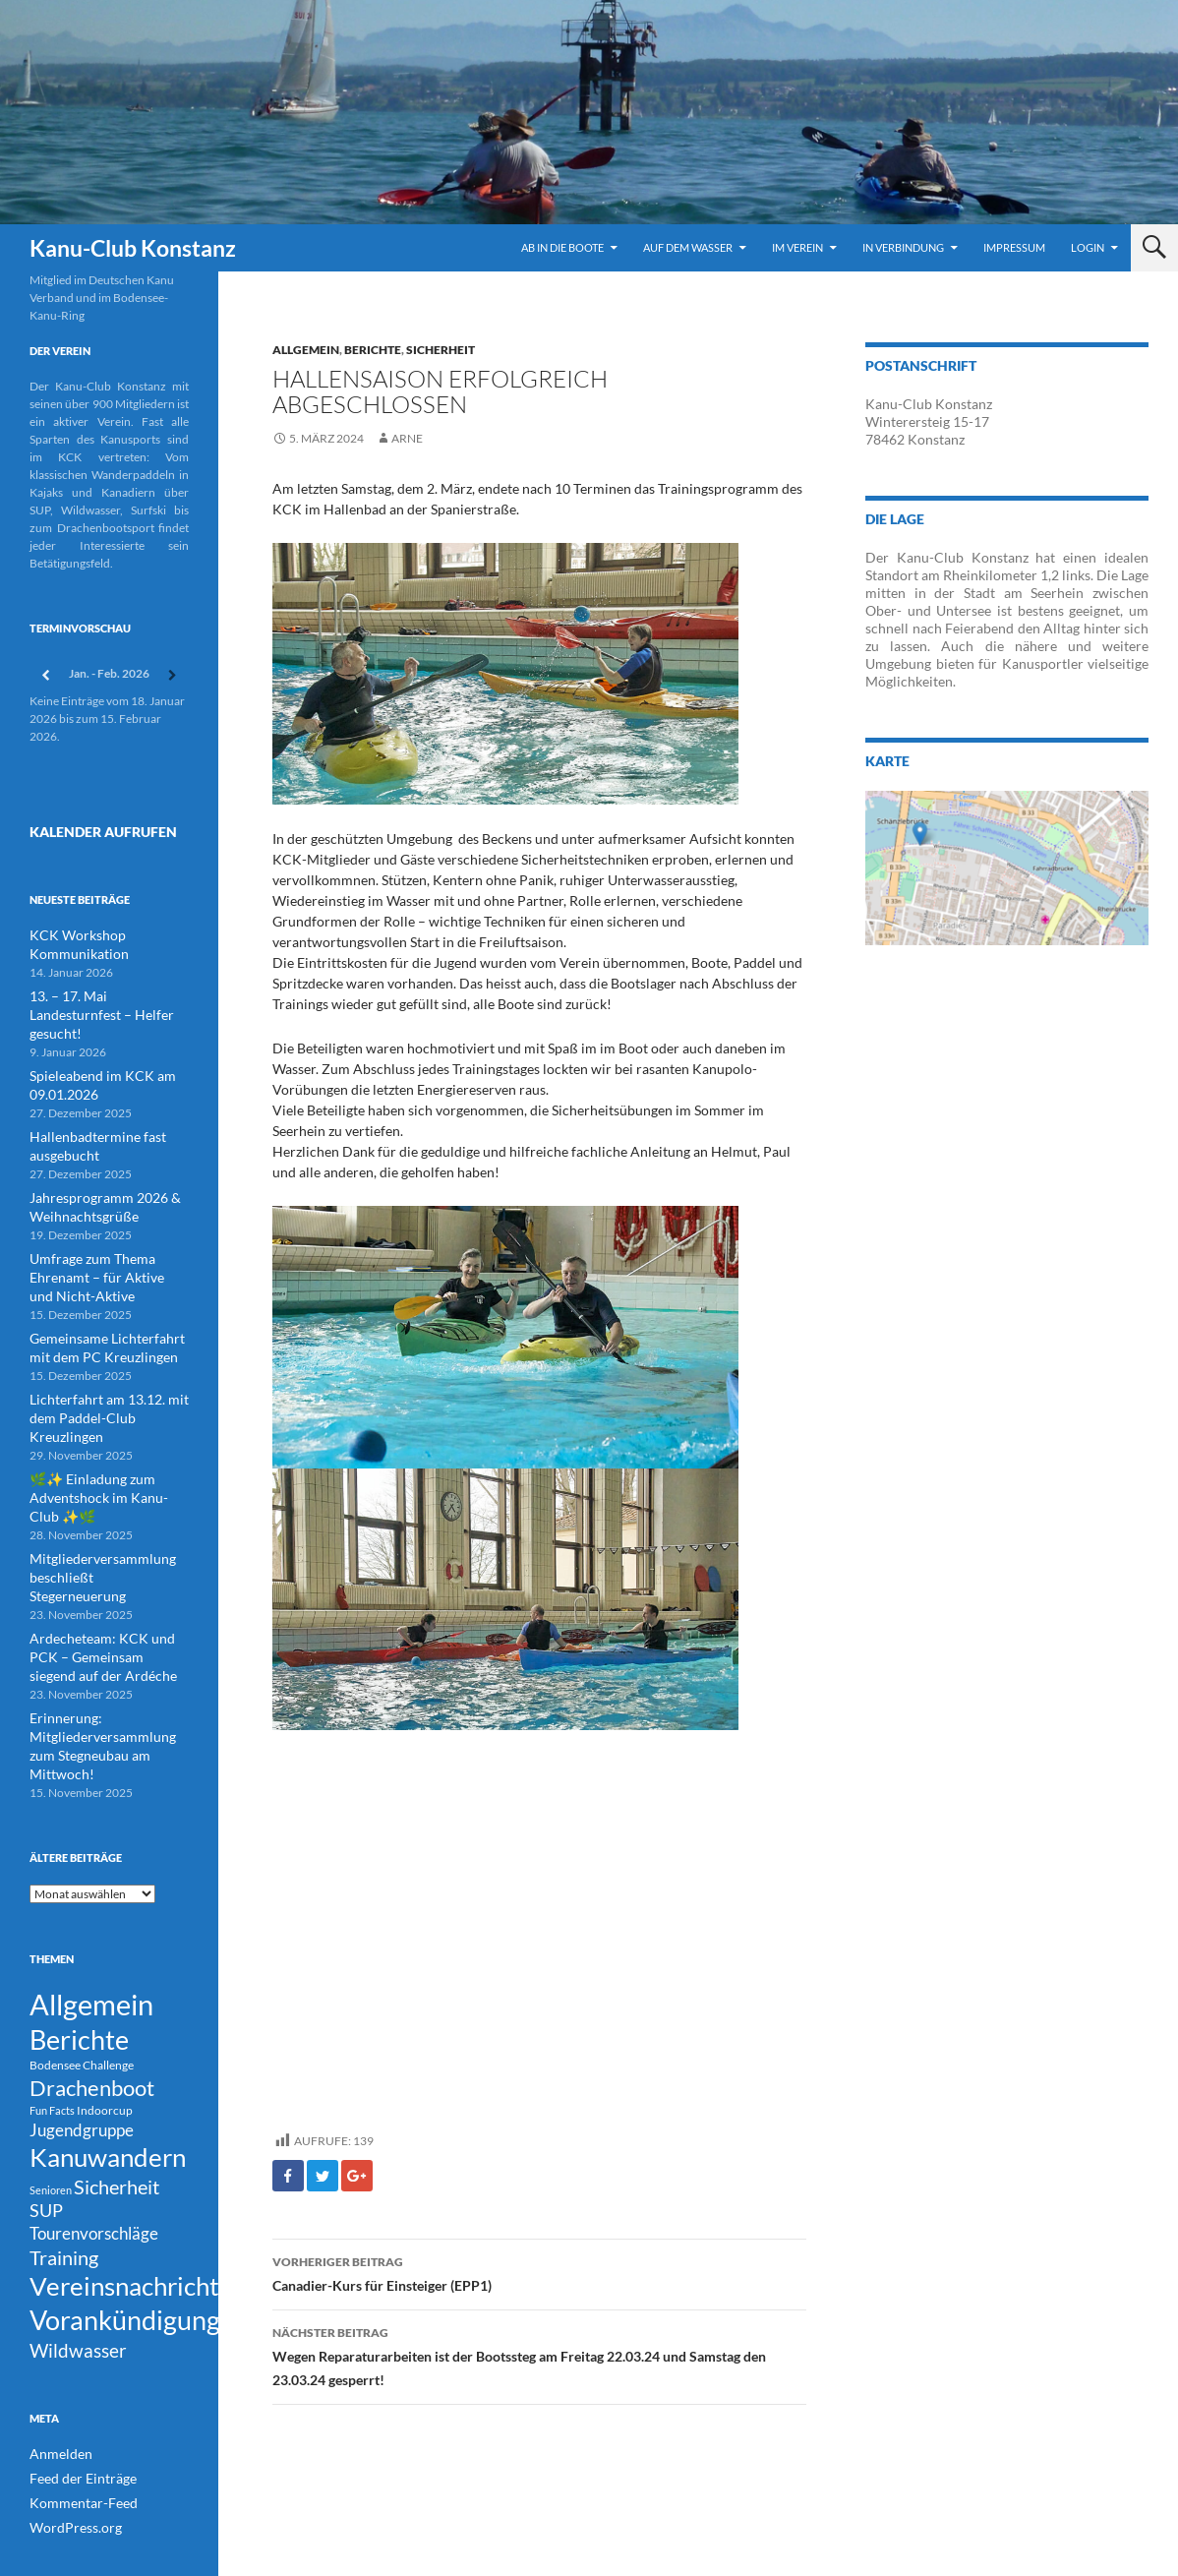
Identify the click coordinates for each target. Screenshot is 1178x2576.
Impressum (1014, 247)
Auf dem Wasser (688, 247)
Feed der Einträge (74, 2425)
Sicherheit (440, 349)
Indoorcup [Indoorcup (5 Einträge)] (105, 2018)
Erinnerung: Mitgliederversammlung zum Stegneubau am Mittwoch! (103, 1649)
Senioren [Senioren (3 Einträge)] (50, 2109)
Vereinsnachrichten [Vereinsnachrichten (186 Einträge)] (138, 2222)
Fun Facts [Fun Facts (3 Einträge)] (52, 2018)
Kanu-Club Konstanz (132, 248)
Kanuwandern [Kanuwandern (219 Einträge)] (107, 2072)
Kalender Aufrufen (86, 828)
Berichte (372, 349)
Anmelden (56, 2401)
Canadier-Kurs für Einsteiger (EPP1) (539, 2272)
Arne (407, 438)
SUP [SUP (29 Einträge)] (46, 2134)
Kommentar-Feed (75, 2448)
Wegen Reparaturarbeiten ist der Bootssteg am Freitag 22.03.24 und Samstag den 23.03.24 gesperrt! (539, 2354)
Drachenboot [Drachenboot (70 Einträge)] (91, 1994)
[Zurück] (45, 675)
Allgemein (305, 349)
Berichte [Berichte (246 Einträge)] (79, 1939)
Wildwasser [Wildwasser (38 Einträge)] (78, 2296)
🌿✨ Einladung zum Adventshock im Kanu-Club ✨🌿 (108, 1436)
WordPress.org (68, 2472)
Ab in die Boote (562, 247)
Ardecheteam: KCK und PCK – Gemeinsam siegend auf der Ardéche (106, 1572)
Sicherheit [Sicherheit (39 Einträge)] (116, 2106)
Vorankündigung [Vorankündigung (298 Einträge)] (124, 2261)
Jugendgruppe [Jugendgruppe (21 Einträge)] (81, 2040)
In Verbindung (903, 247)
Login (1087, 247)
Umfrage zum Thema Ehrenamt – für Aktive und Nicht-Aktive (96, 1242)
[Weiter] (173, 675)
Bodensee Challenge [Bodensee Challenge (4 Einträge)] (81, 1968)
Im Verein (797, 247)
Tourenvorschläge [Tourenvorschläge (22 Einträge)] (93, 2160)
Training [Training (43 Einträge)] (63, 2187)
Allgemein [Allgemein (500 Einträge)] (91, 1899)
